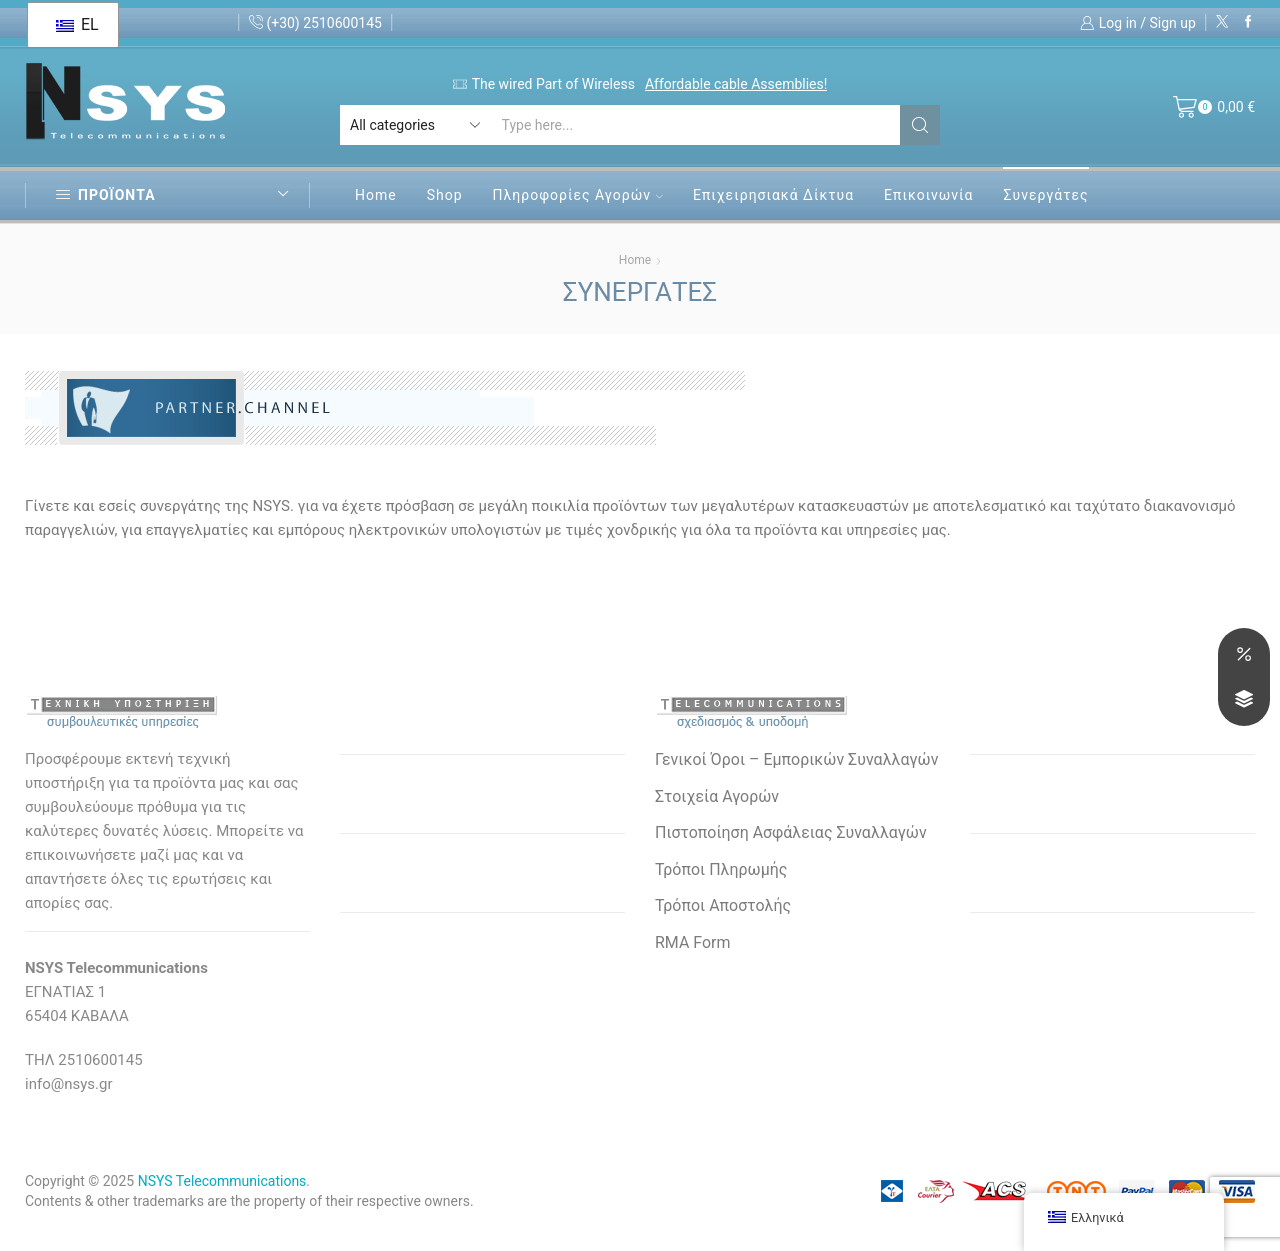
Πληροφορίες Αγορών (578, 195)
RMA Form (692, 942)
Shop (445, 195)
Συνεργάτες (1045, 195)
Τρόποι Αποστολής (723, 905)
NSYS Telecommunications (222, 1181)
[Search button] (920, 125)
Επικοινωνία (928, 195)
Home (376, 195)
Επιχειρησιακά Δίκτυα (773, 195)
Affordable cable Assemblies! (736, 84)
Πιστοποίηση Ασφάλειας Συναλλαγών (791, 832)
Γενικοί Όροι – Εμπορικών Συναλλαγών (796, 759)
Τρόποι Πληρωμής (721, 869)
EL (77, 24)
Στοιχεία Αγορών (717, 796)
